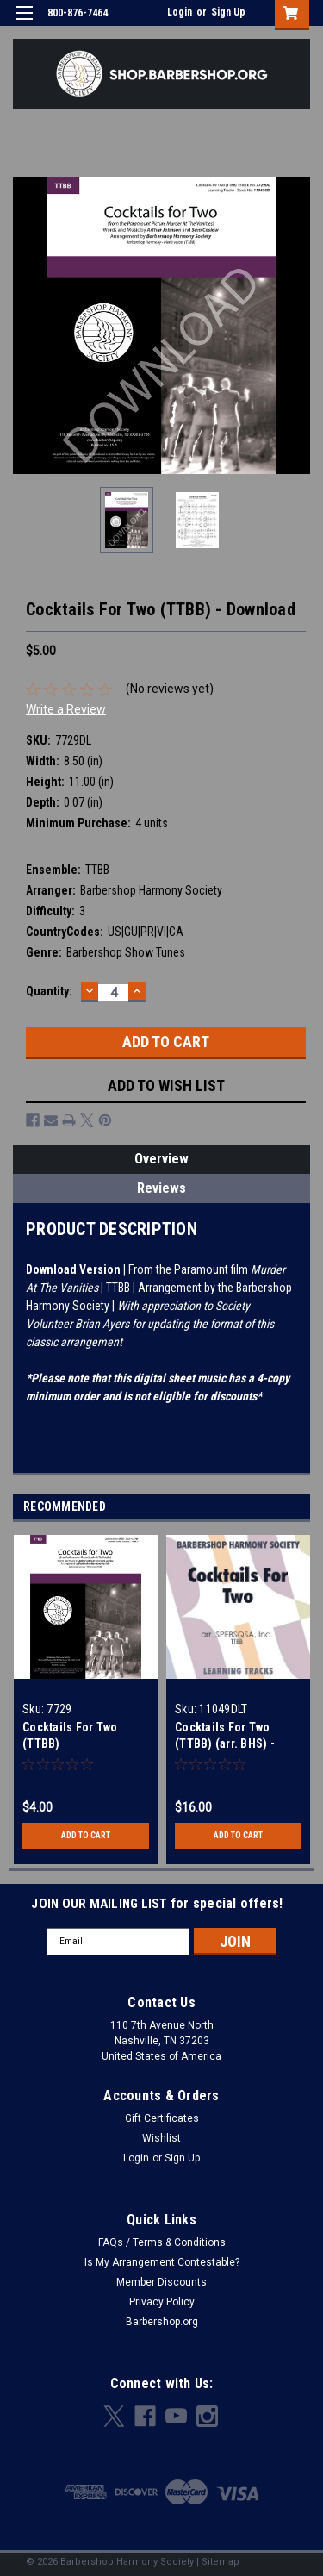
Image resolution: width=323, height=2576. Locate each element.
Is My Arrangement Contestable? (161, 2262)
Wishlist (161, 2138)
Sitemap (220, 2561)
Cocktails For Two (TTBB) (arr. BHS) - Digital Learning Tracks (238, 1743)
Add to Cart (85, 1835)
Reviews (161, 1188)
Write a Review (66, 709)
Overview (161, 1159)
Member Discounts (161, 2282)
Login (179, 12)
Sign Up (228, 12)
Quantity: (49, 991)
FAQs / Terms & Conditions (162, 2242)
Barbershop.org (162, 2322)
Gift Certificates (162, 2118)
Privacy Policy (162, 2302)
